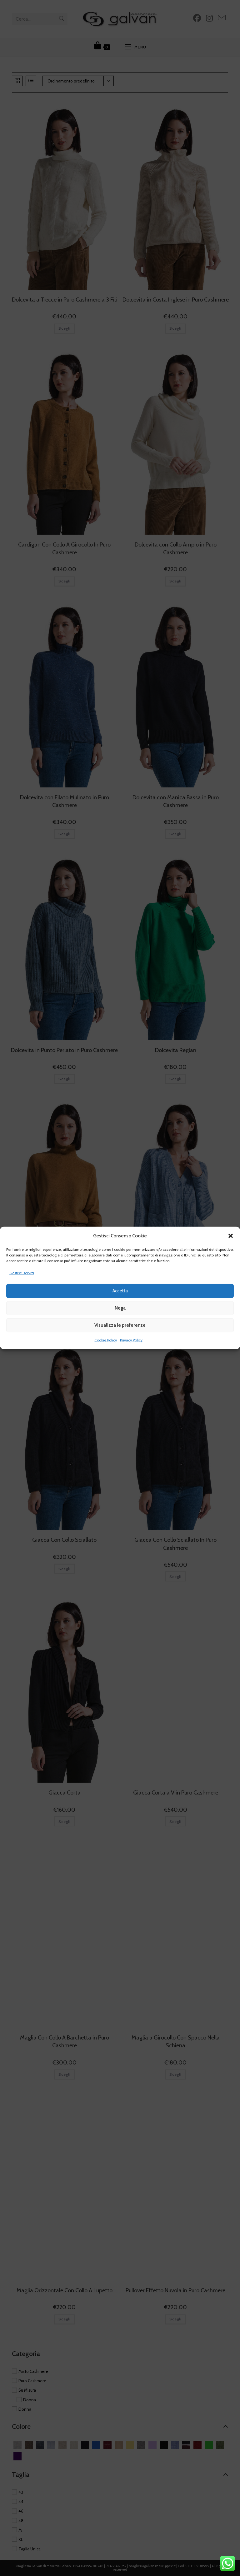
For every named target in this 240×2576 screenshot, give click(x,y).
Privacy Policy (131, 1339)
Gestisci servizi (21, 1273)
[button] (231, 1236)
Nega (120, 1308)
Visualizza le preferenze (120, 1325)
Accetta (120, 1291)
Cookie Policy (105, 1339)
